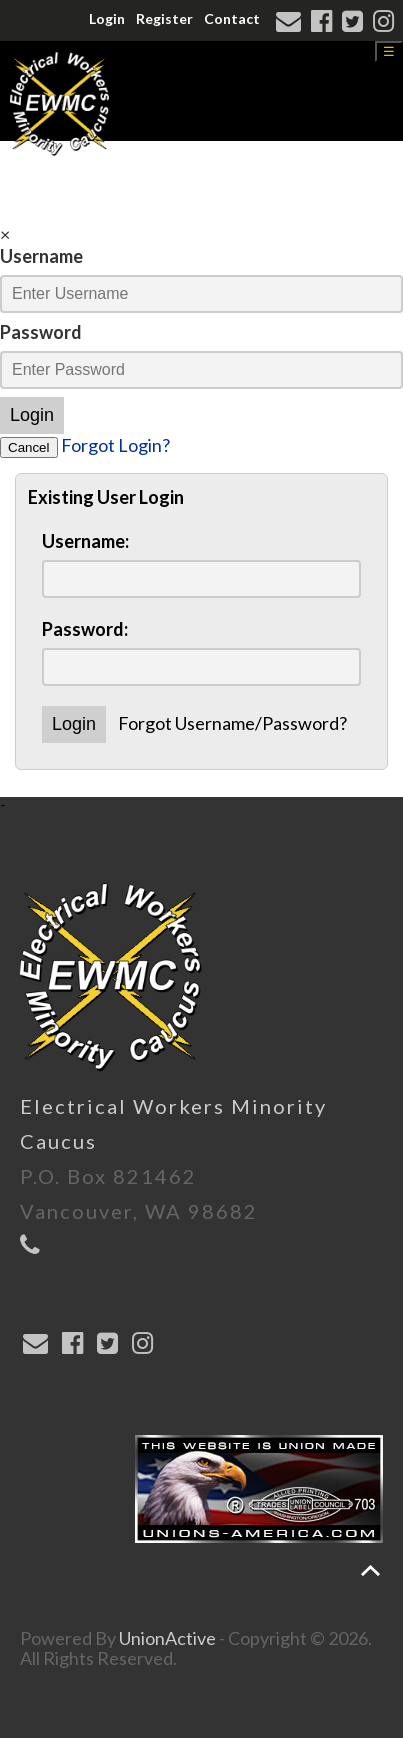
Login (107, 18)
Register (164, 18)
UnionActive (167, 1638)
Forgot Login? (115, 445)
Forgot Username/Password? (232, 723)
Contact (232, 18)
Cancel (29, 447)
